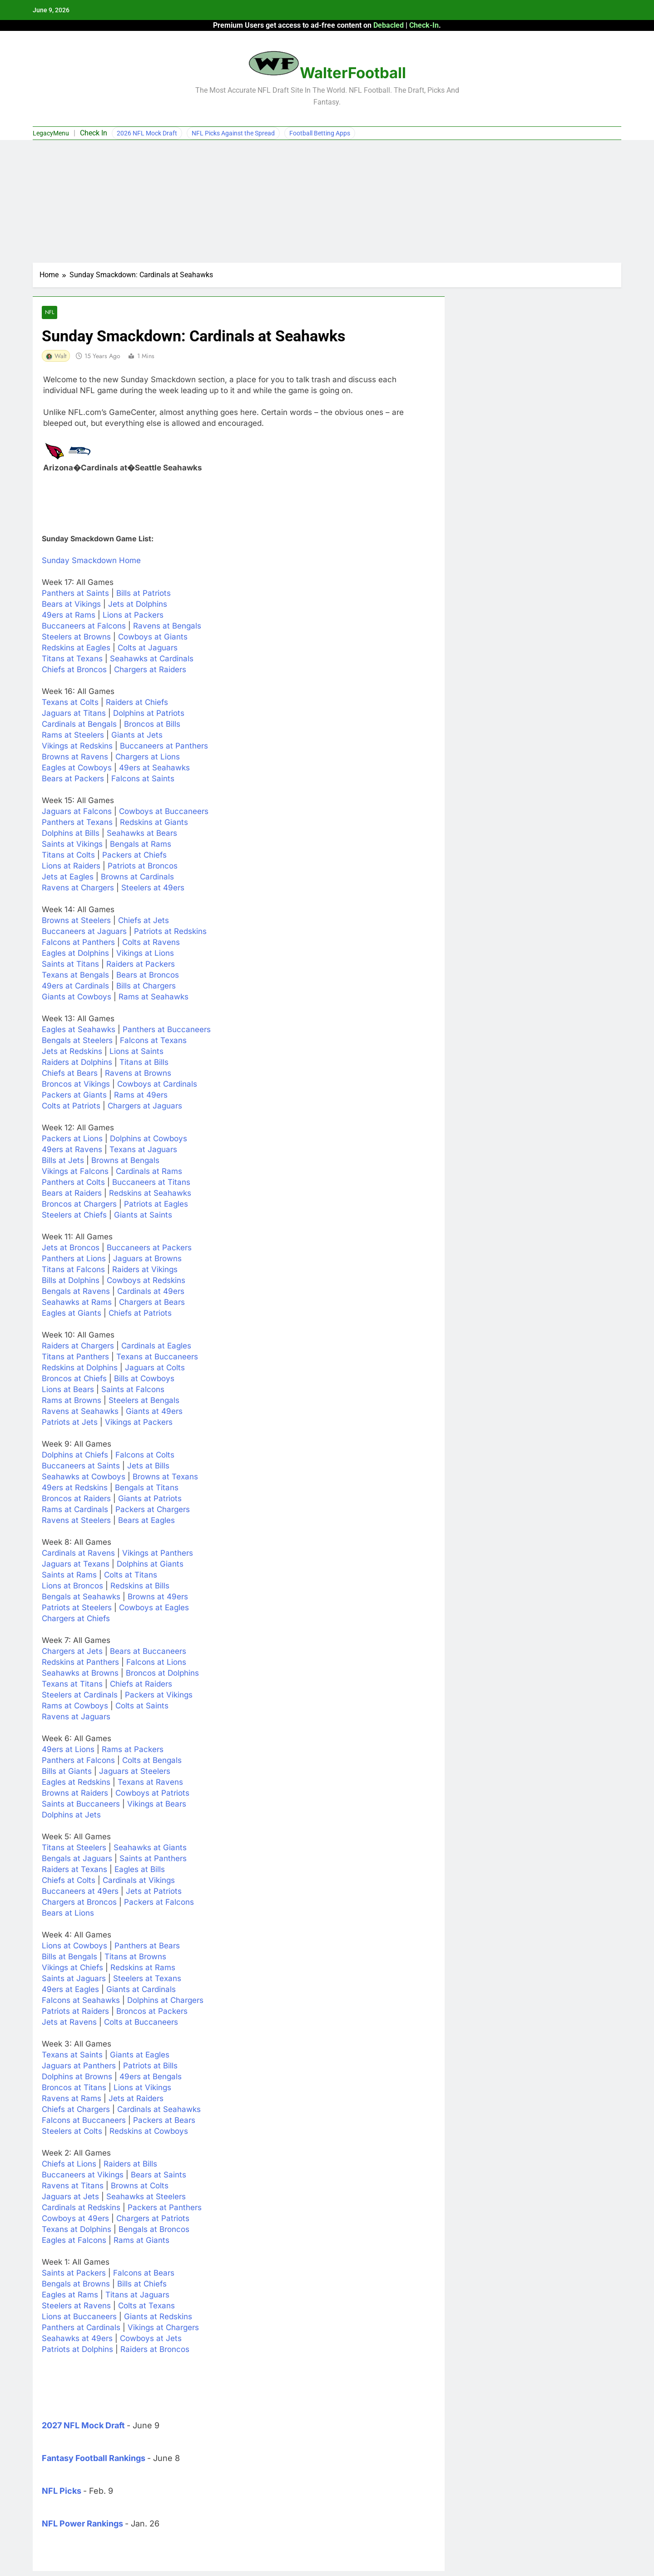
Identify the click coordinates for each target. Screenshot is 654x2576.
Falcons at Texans (153, 1040)
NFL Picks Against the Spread (233, 133)
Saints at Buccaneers (81, 1804)
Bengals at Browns (76, 2284)
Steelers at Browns (76, 637)
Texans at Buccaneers (157, 1357)
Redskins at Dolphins (80, 1368)
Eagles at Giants (71, 1313)
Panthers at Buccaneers (167, 1029)
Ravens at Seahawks (80, 1411)
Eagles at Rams (70, 2295)
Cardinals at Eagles (156, 1346)
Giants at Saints (143, 1215)
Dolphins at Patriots (148, 713)
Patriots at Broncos (143, 866)
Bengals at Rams (140, 844)
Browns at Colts (139, 2186)
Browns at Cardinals (137, 877)
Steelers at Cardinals (80, 1695)
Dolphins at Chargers (165, 2000)
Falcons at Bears (143, 2273)
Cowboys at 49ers (75, 2218)
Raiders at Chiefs (137, 702)
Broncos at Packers (152, 2011)
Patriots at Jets (70, 1422)
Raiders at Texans (74, 1869)
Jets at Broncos (70, 1248)
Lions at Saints (136, 1051)
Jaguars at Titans (74, 713)
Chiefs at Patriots (140, 1313)
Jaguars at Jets (70, 2197)
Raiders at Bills (130, 2164)
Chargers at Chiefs (76, 1618)
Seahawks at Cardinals (151, 659)
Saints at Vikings (72, 844)
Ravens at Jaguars (76, 1717)
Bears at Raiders (72, 1193)
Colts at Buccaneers (141, 2022)
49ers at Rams (68, 615)
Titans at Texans (72, 659)
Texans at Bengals (75, 975)
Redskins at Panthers (80, 1662)
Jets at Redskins (72, 1051)
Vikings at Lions (145, 953)
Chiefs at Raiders (141, 1684)
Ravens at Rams (71, 2098)
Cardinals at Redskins (81, 2207)
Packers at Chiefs (134, 855)
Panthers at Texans (77, 822)
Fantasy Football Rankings (93, 2458)
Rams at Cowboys (75, 1706)
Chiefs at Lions (69, 2164)
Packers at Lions (72, 1138)
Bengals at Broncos (154, 2229)
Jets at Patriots (154, 1891)
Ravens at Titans (73, 2186)
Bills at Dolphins (70, 1280)
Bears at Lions (68, 1913)
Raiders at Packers (140, 964)
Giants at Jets (137, 735)
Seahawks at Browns (80, 1673)
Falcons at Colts (144, 1455)
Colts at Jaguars (148, 648)
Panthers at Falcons (78, 1760)
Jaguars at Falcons (77, 811)
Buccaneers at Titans (151, 1182)
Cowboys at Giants (153, 637)
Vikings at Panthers (157, 1553)
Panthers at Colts (73, 1182)
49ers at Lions (68, 1749)
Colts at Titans (130, 1575)
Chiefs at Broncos (74, 669)
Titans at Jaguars (137, 2295)
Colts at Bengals (152, 1760)
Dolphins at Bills (70, 833)
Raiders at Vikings (145, 1269)
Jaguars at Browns (147, 1258)
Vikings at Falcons (75, 1171)
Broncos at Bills (152, 724)
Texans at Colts (70, 702)
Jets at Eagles (68, 877)
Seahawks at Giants (150, 1847)
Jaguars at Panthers (79, 2066)
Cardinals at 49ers (150, 1291)
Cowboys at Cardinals (157, 1084)
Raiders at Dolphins (77, 1062)
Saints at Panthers (153, 1858)
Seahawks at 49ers (77, 2338)
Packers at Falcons (159, 1902)
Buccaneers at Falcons (84, 626)
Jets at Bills (148, 1466)
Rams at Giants (141, 2240)
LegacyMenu (51, 133)
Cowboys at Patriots (152, 1793)
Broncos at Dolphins (162, 1673)
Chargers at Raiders (150, 669)
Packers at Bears (164, 2120)
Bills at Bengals (69, 1957)
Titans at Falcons (73, 1269)
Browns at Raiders (75, 1793)
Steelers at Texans (147, 1978)
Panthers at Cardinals (81, 2327)
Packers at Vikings (159, 1695)
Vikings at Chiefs (72, 1967)
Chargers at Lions (147, 757)
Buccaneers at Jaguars (84, 931)
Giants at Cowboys (76, 997)
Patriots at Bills (150, 2066)
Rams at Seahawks (153, 997)
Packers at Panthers (165, 2207)
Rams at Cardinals (75, 1509)
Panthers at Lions (74, 1258)
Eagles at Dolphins (75, 953)
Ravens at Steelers (76, 1520)
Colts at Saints (141, 1706)
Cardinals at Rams (149, 1171)
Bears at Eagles (146, 1520)
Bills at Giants (67, 1771)
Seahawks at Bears (142, 833)
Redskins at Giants (154, 822)
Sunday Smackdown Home (91, 560)
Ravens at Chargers (78, 888)
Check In (93, 133)
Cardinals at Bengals (79, 724)
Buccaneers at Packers (149, 1248)
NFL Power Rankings (82, 2524)
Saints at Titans (70, 964)
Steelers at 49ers (152, 888)
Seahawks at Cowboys (83, 1477)
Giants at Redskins (158, 2316)
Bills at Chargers (146, 986)
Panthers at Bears (147, 1946)
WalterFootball (353, 73)
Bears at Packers (73, 779)
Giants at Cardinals (141, 1989)
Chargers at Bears (152, 1302)
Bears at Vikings (71, 604)
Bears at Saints (158, 2175)
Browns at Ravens (75, 757)
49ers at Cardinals (75, 986)
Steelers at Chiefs (74, 1215)
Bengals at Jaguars (77, 1858)
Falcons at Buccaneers (84, 2120)
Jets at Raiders (136, 2098)
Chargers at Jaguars (145, 1106)
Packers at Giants (74, 1095)
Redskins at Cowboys (148, 2131)
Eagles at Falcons (74, 2240)
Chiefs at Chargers (76, 2109)
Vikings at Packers (139, 1422)
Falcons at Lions (156, 1662)
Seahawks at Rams (77, 1302)
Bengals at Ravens (76, 1291)
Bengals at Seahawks (81, 1597)
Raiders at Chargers (78, 1346)
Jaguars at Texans (75, 1564)
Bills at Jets (63, 1160)
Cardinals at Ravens (78, 1553)
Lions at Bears (68, 1389)
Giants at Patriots (150, 1498)
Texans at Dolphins (76, 2229)
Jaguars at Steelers (134, 1771)
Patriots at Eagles (156, 1204)
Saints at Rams (69, 1575)
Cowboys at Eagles (154, 1607)
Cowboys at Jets (151, 2338)
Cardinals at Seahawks (159, 2109)
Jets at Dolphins (137, 604)
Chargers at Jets (72, 1651)
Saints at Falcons (132, 1389)
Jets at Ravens (69, 2022)
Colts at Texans (146, 2306)
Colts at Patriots (71, 1106)
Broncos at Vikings (76, 1084)
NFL (49, 312)
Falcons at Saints (142, 779)
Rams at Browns (71, 1400)
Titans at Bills (143, 1062)
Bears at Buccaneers (148, 1651)
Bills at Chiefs (142, 2284)
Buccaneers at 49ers (80, 1891)
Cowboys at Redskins (146, 1280)
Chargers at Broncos (79, 1902)
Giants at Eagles (139, 2055)
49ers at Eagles (70, 1989)
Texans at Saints (72, 2055)
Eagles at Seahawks (78, 1029)
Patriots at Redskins (170, 931)
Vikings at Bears (156, 1804)
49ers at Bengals (150, 2077)
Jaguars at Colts (155, 1368)
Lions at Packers (133, 615)
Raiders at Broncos (154, 2349)
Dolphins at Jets (71, 1815)
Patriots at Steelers (77, 1607)
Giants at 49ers (154, 1411)
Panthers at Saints (75, 593)
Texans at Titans (72, 1684)
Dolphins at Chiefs (75, 1455)
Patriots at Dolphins (77, 2349)
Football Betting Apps (319, 133)
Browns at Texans (165, 1477)
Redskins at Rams (142, 1967)
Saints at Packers (74, 2273)
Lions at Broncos (72, 1586)
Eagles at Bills (139, 1869)
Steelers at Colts (72, 2131)
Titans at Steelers (74, 1847)
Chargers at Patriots (152, 2218)
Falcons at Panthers (78, 942)
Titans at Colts (68, 855)
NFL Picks (61, 2491)
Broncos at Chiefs (74, 1378)
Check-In (424, 25)
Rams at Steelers (73, 735)
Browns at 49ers (158, 1597)
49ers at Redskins (75, 1488)
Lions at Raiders (71, 866)
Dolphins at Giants (150, 1564)
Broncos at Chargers (79, 1204)
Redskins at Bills (139, 1586)
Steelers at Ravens (76, 2306)
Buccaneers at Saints (81, 1466)
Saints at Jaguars (74, 1978)
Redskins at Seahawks (150, 1193)
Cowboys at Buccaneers (163, 811)
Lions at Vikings (142, 2087)
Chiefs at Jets (143, 920)
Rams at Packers (133, 1749)
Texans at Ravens (150, 1782)
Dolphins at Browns (77, 2077)
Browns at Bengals (125, 1160)
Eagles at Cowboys (77, 768)
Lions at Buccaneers (79, 2316)
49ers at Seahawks (154, 768)
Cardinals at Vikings (139, 1880)
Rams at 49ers (141, 1095)
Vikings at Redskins (77, 746)
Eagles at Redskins (76, 1782)
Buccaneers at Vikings (83, 2175)
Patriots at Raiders (75, 2011)
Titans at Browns (135, 1957)
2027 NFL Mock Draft (83, 2426)
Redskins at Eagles (76, 648)
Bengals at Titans (146, 1488)
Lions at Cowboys (74, 1946)
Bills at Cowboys (144, 1378)
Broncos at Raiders (76, 1498)
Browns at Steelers (76, 920)
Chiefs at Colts (68, 1880)
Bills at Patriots (143, 593)
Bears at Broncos (147, 975)
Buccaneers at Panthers (164, 746)
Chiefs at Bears (70, 1073)
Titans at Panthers (75, 1357)
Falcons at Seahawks (81, 2000)
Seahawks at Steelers (146, 2197)
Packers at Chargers (152, 1509)
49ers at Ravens (72, 1149)
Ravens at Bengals (167, 626)
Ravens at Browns (138, 1073)
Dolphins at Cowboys (148, 1138)
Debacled (388, 25)
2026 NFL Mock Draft (147, 133)
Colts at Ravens (151, 942)
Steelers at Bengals (144, 1400)
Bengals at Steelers (77, 1040)
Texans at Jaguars (143, 1149)
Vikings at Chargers (163, 2327)
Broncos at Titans (74, 2087)
